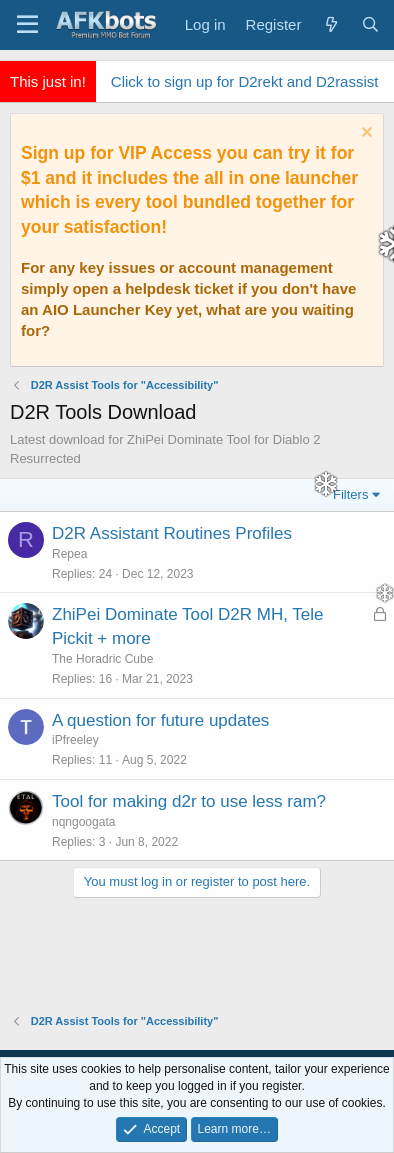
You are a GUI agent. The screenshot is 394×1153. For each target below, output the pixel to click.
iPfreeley (67, 740)
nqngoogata (75, 822)
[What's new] (330, 24)
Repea (69, 554)
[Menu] (27, 25)
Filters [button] (350, 494)
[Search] (370, 24)
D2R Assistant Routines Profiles (172, 533)
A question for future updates (152, 720)
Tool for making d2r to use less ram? (181, 801)
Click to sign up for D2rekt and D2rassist (245, 81)
